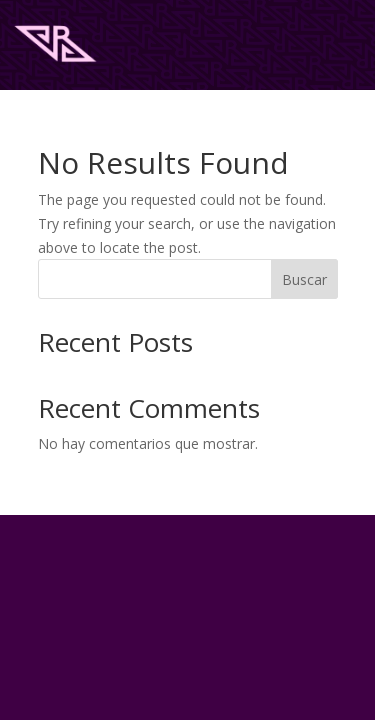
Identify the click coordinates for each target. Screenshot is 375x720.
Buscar (304, 279)
